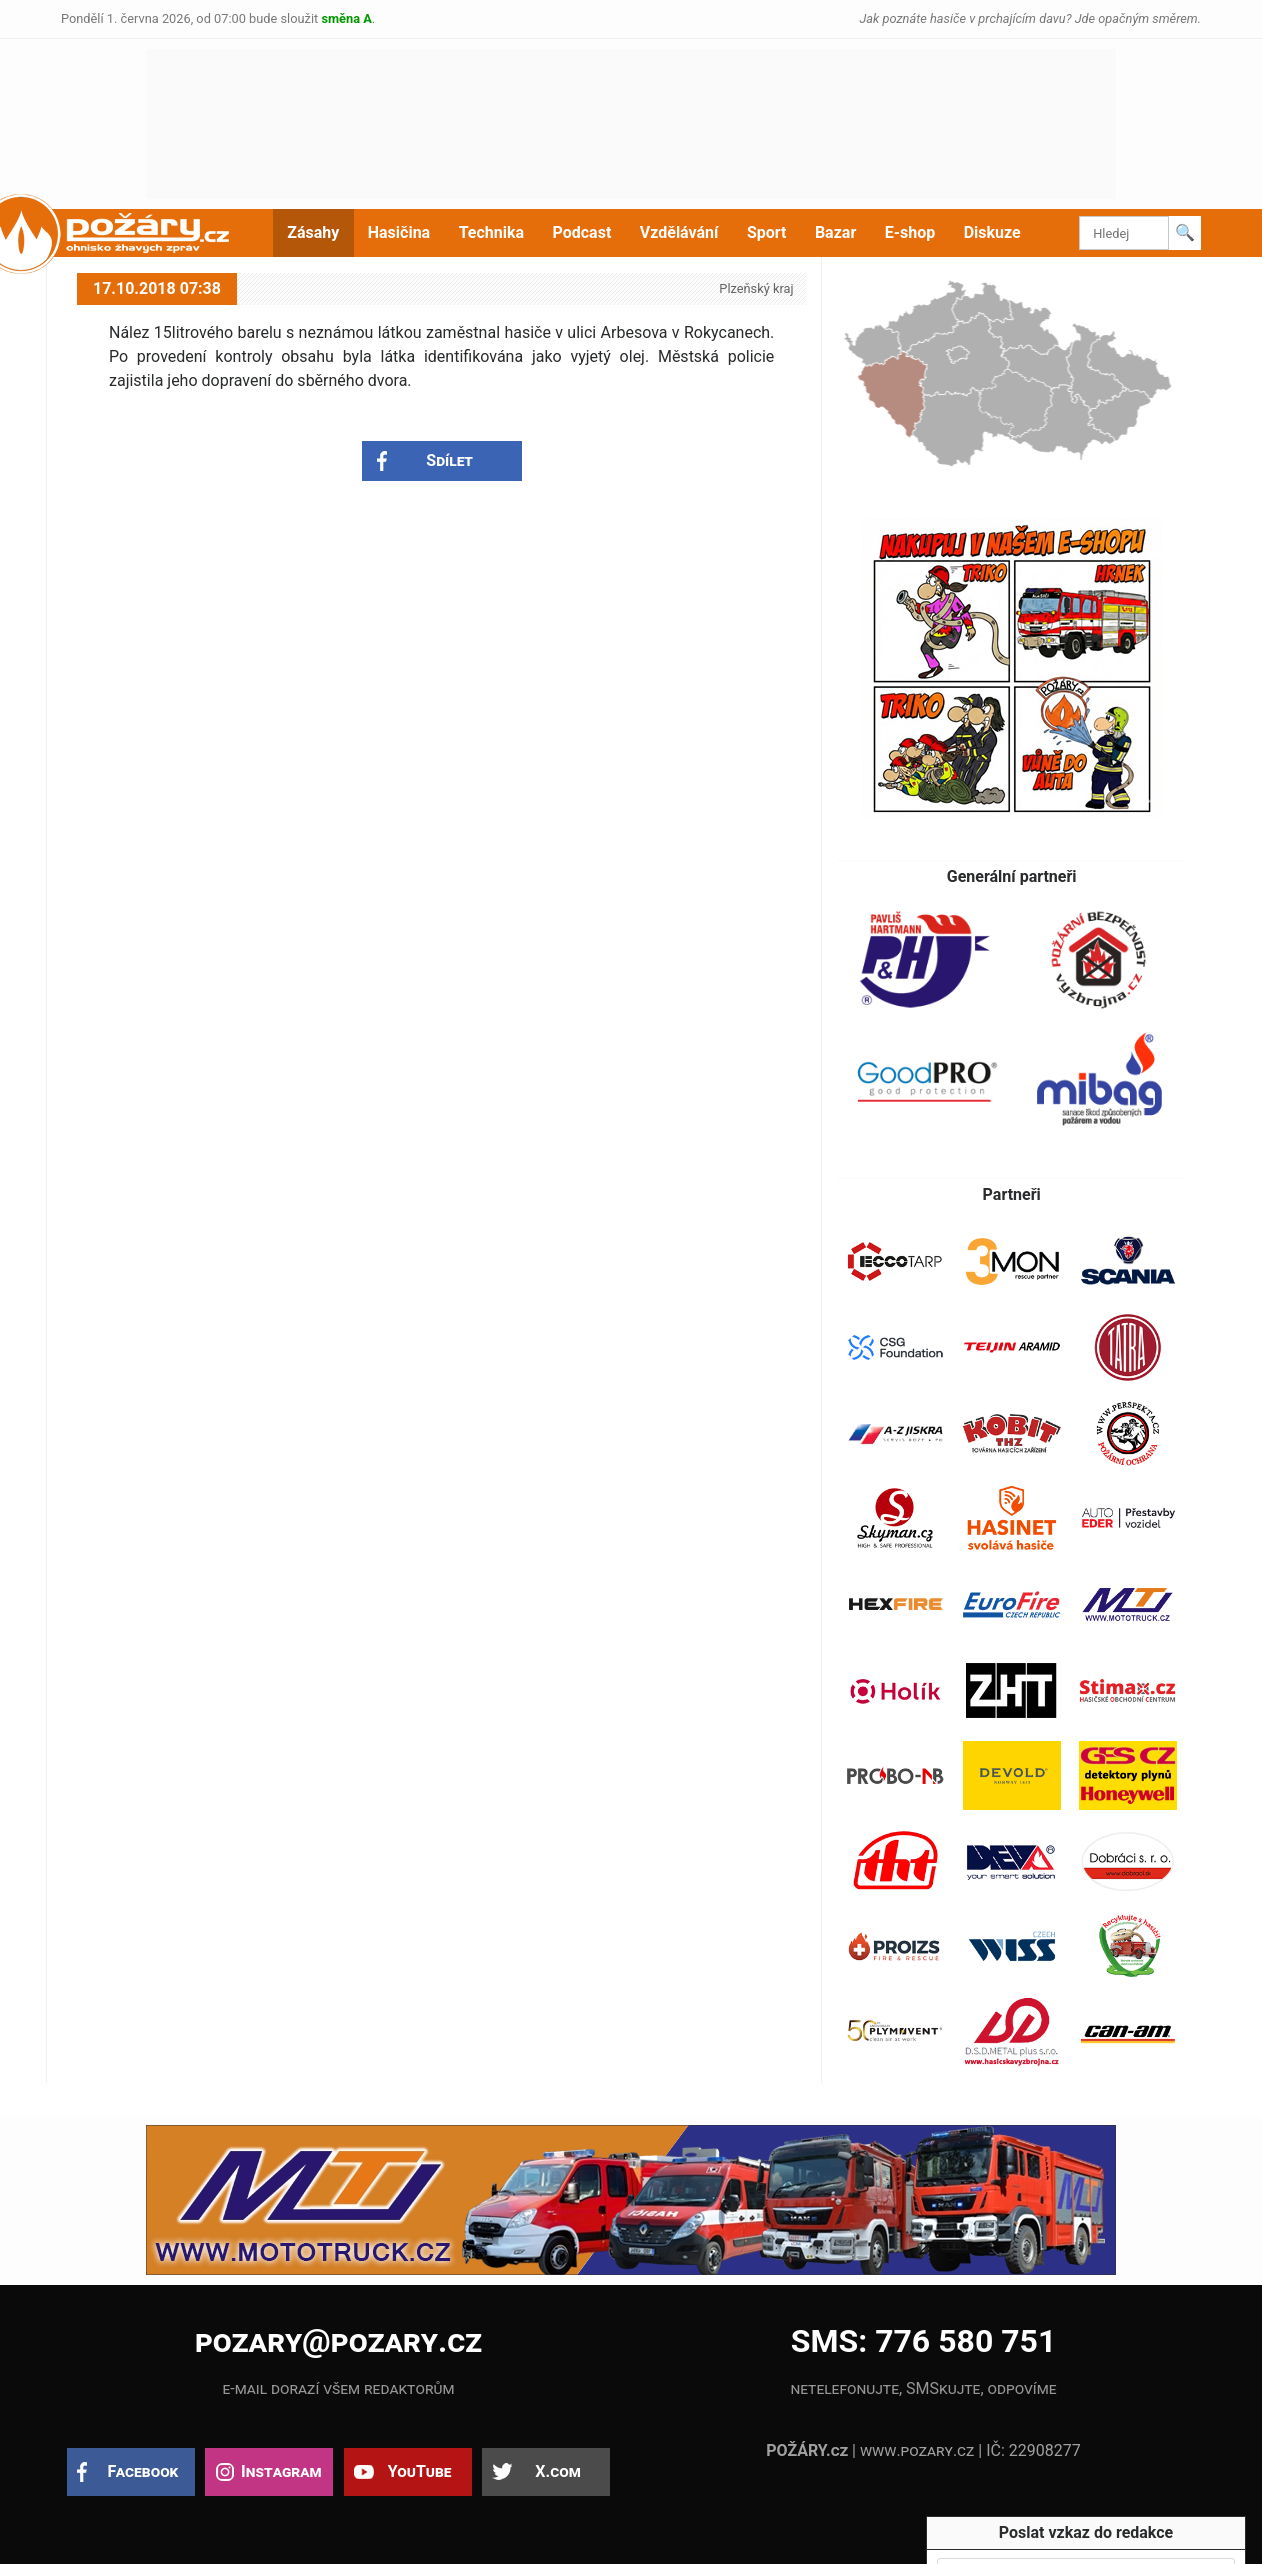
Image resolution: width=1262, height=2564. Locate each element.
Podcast (582, 232)
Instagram (281, 2471)
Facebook (143, 2471)
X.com (557, 2471)
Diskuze (992, 232)
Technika (491, 232)
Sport (767, 232)
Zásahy (313, 232)
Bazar (835, 232)
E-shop (910, 232)
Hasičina (399, 232)
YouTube (420, 2471)
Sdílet (449, 460)
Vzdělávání (679, 232)
